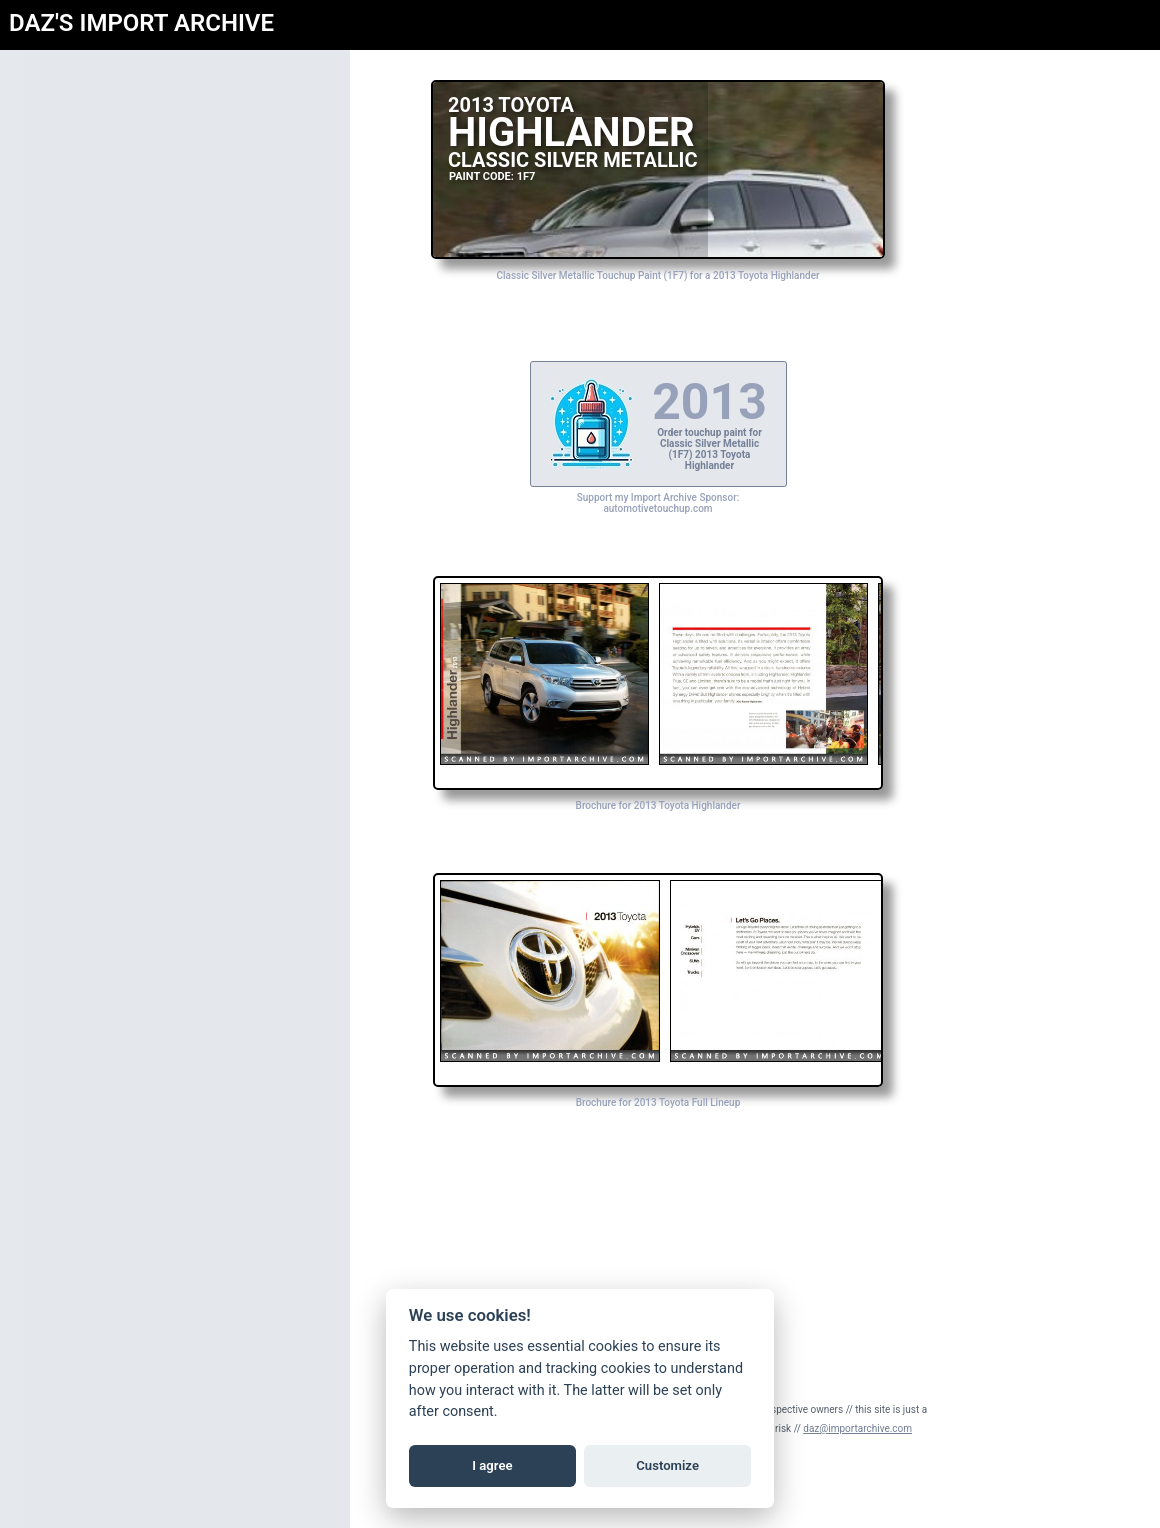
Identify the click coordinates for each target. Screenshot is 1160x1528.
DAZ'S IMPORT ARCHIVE (141, 23)
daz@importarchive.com (857, 1428)
